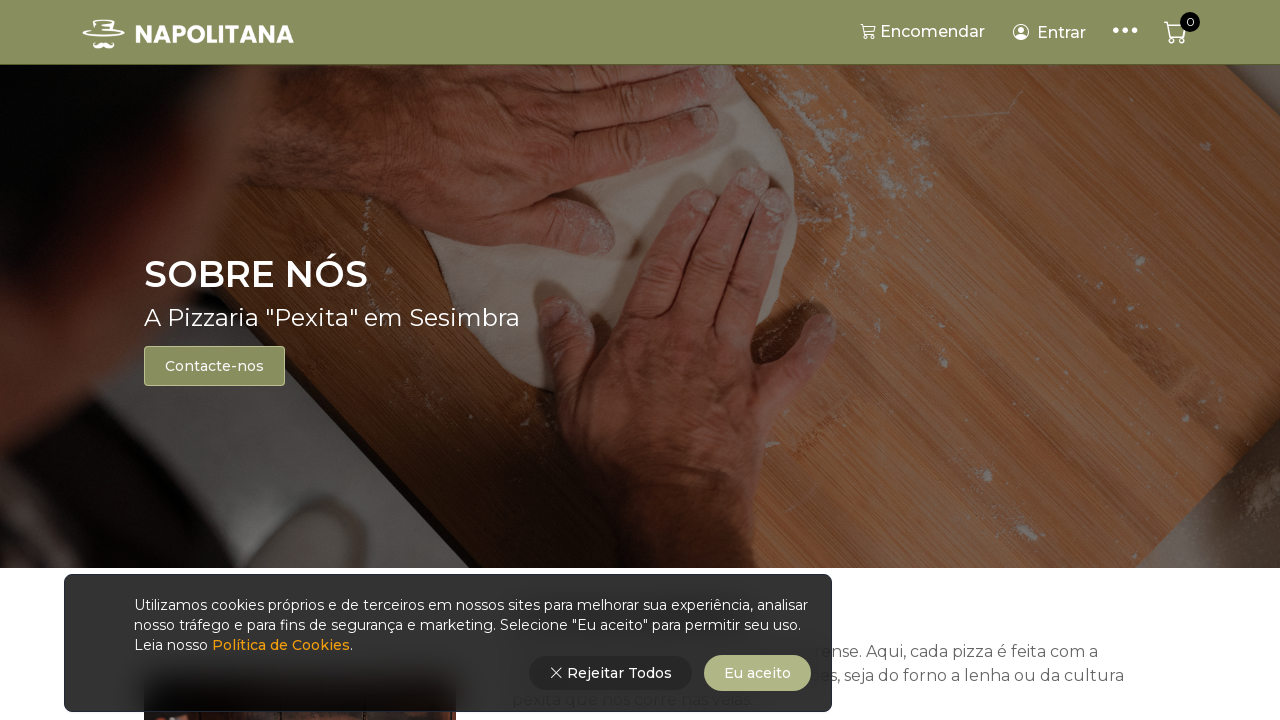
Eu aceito (757, 673)
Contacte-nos (214, 366)
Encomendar (922, 31)
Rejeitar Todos (610, 673)
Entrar (1049, 33)
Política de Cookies (279, 645)
